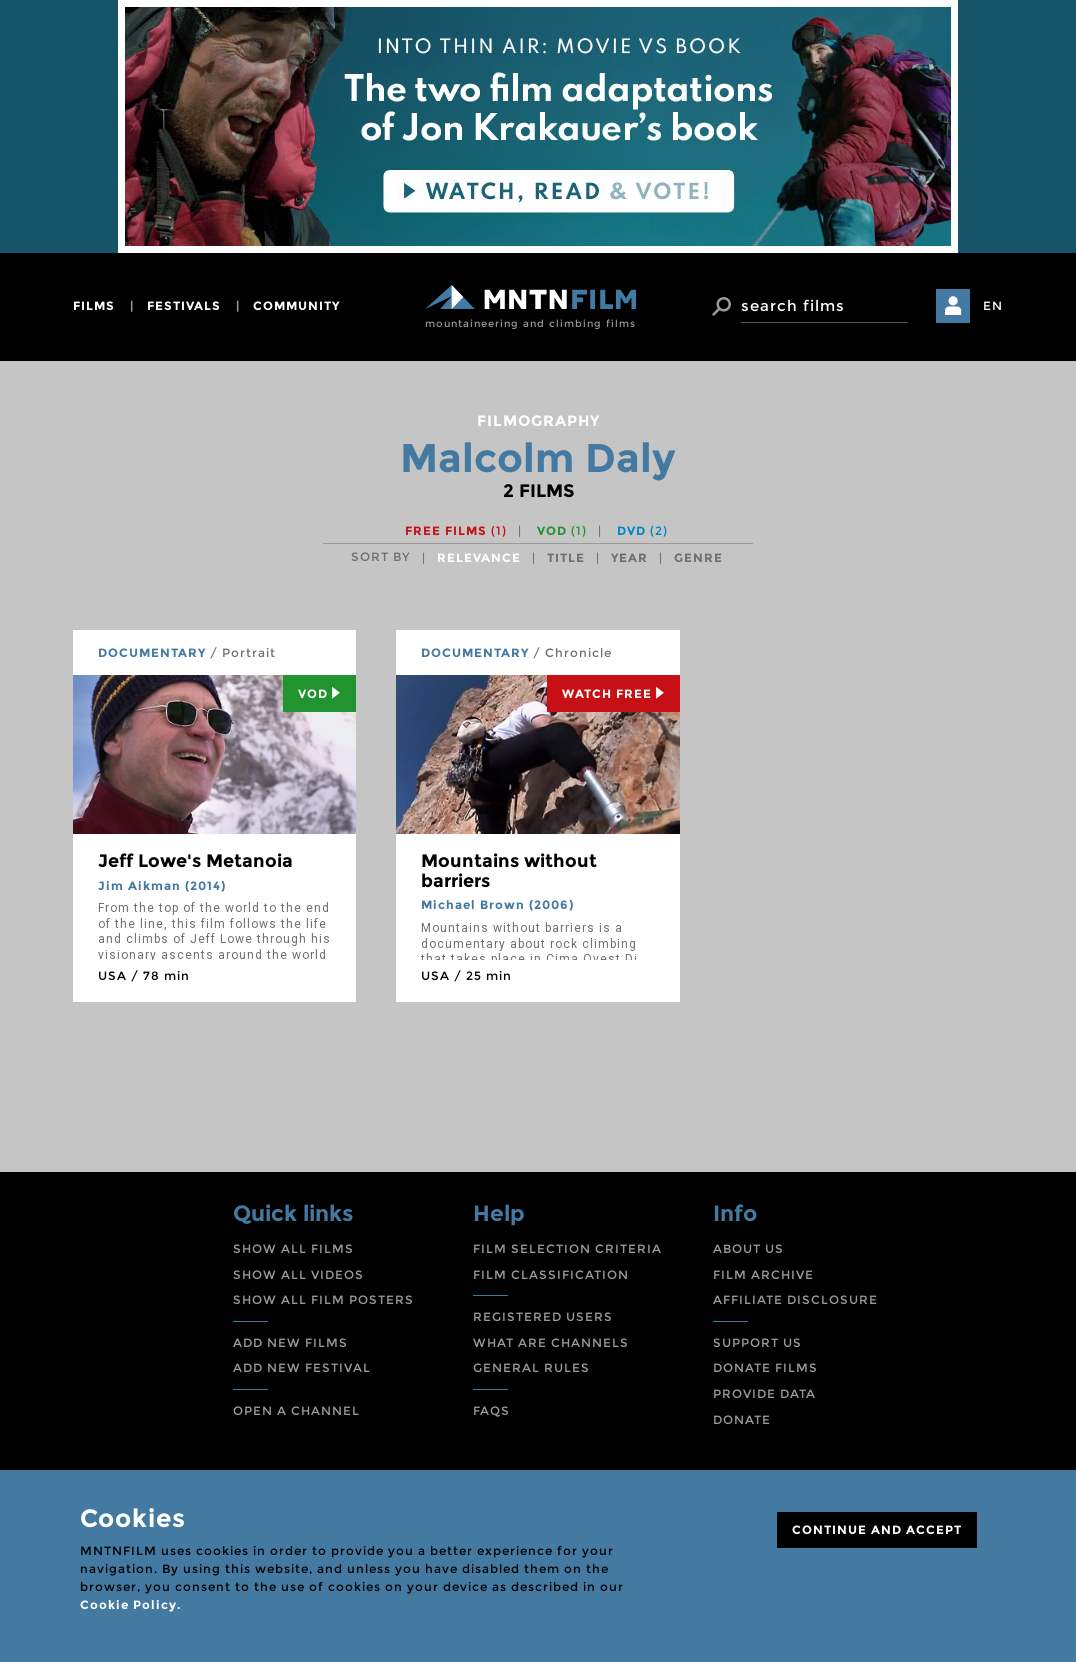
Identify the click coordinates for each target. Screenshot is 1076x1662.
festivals (184, 305)
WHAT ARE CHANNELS (551, 1342)
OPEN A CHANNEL (296, 1410)
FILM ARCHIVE (763, 1274)
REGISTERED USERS (543, 1316)
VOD (562, 530)
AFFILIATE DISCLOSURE (795, 1299)
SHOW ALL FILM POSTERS (323, 1299)
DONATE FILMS (765, 1367)
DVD (642, 530)
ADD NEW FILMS (290, 1342)
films (94, 305)
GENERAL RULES (531, 1367)
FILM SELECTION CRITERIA (567, 1248)
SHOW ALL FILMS (293, 1248)
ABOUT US (748, 1248)
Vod (319, 693)
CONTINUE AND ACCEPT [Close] (877, 1529)
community (296, 305)
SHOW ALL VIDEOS (298, 1274)
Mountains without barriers (509, 871)
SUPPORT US (757, 1342)
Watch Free (613, 693)
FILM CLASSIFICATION (551, 1274)
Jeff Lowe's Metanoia (195, 861)
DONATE (742, 1419)
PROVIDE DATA (764, 1393)
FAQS (491, 1410)
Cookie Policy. (130, 1604)
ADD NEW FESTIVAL (302, 1367)
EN (993, 305)
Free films (456, 530)
